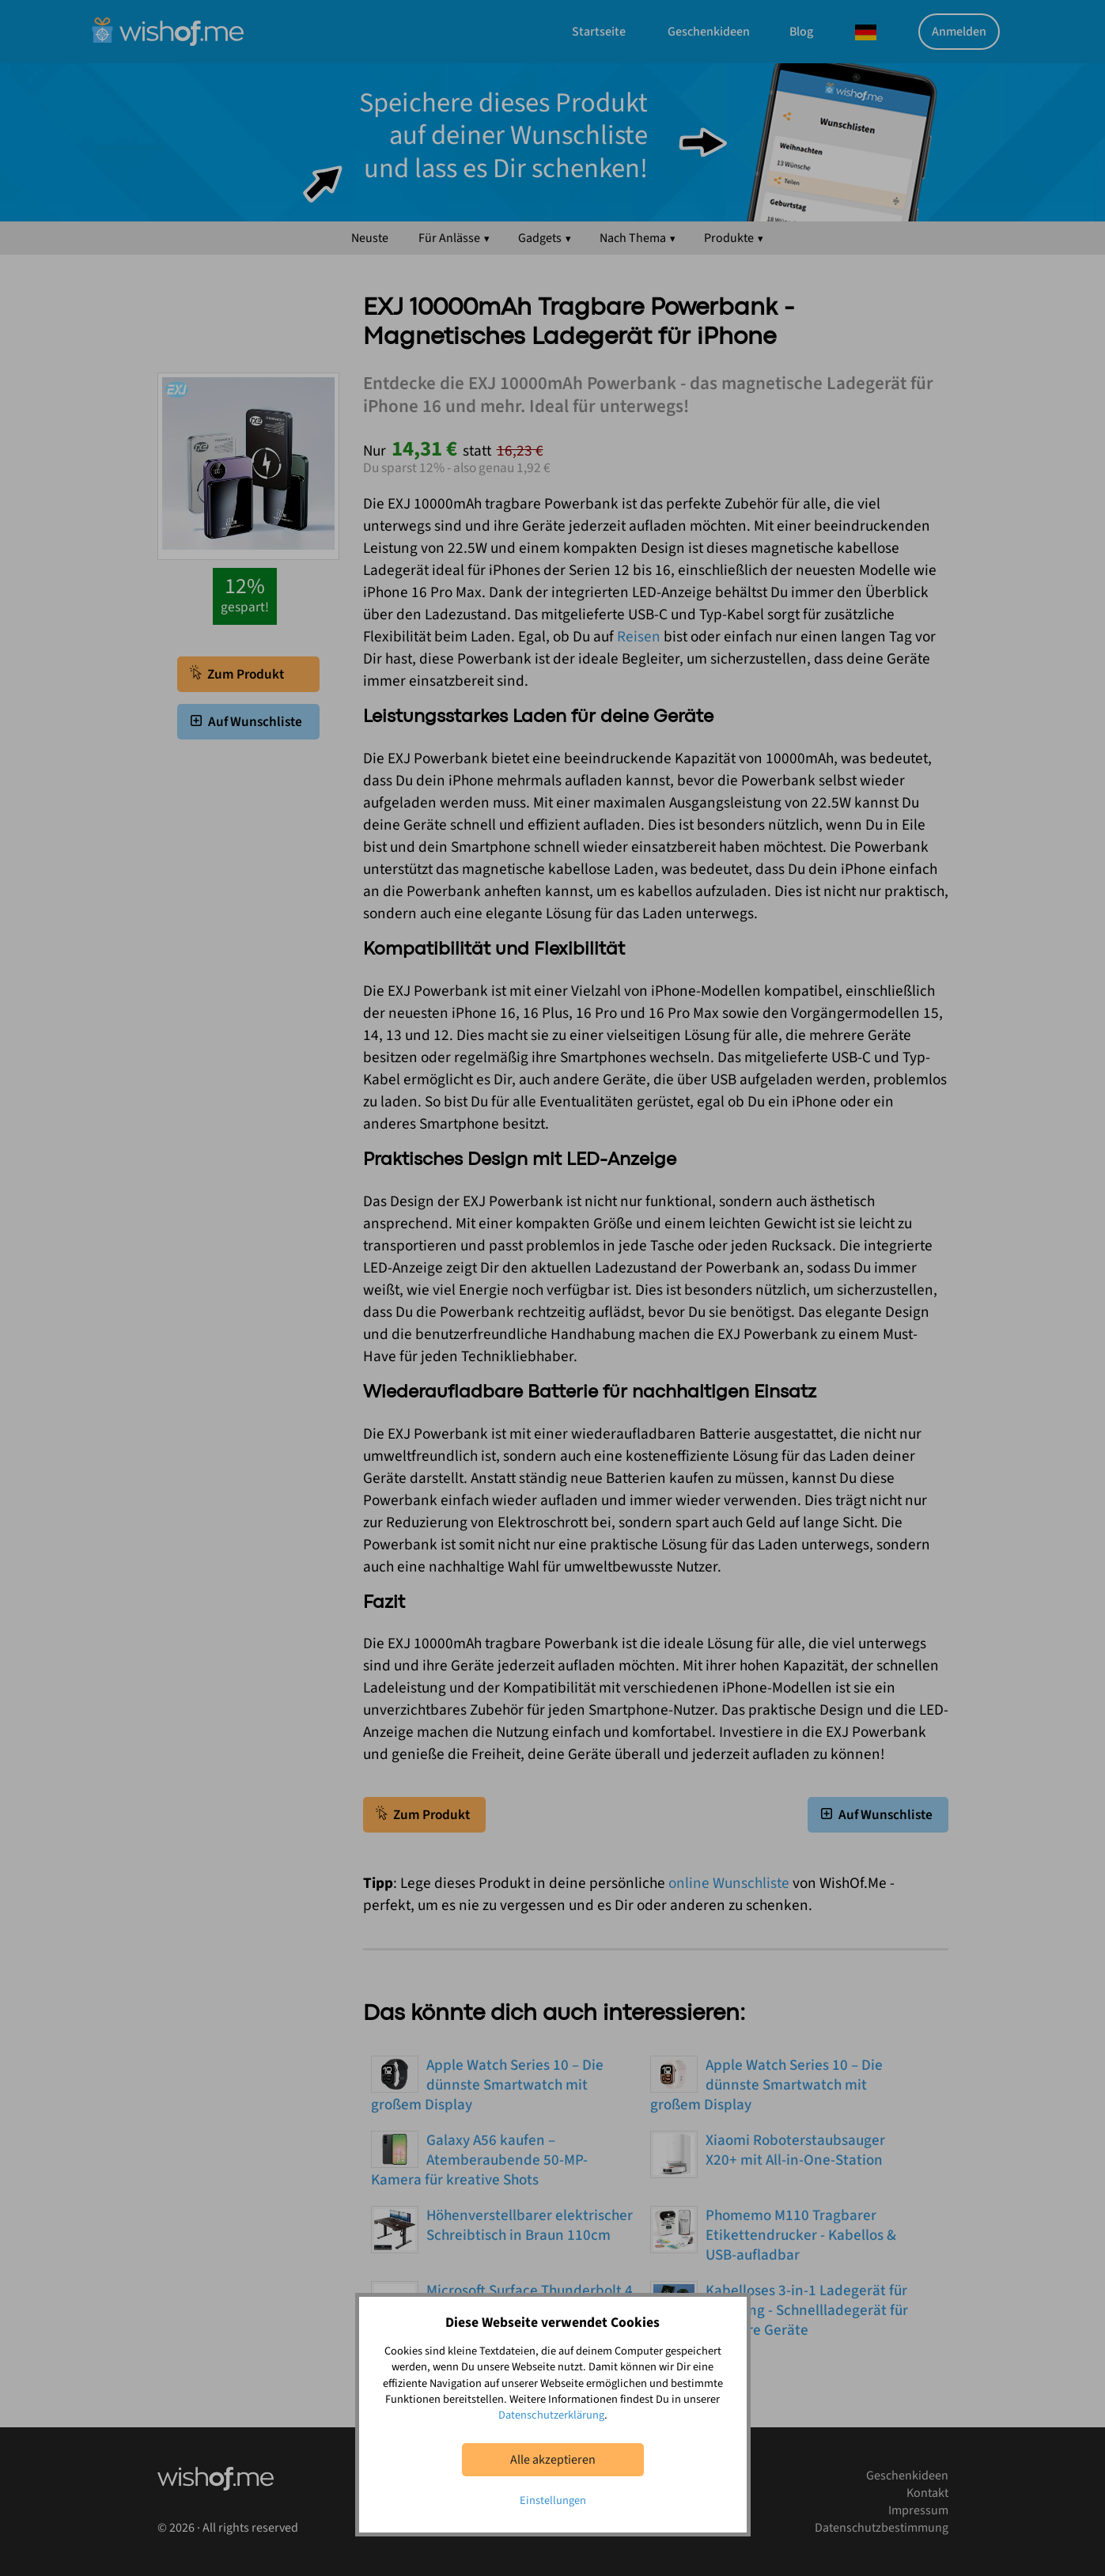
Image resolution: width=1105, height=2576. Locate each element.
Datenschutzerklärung (551, 2415)
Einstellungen (553, 2500)
